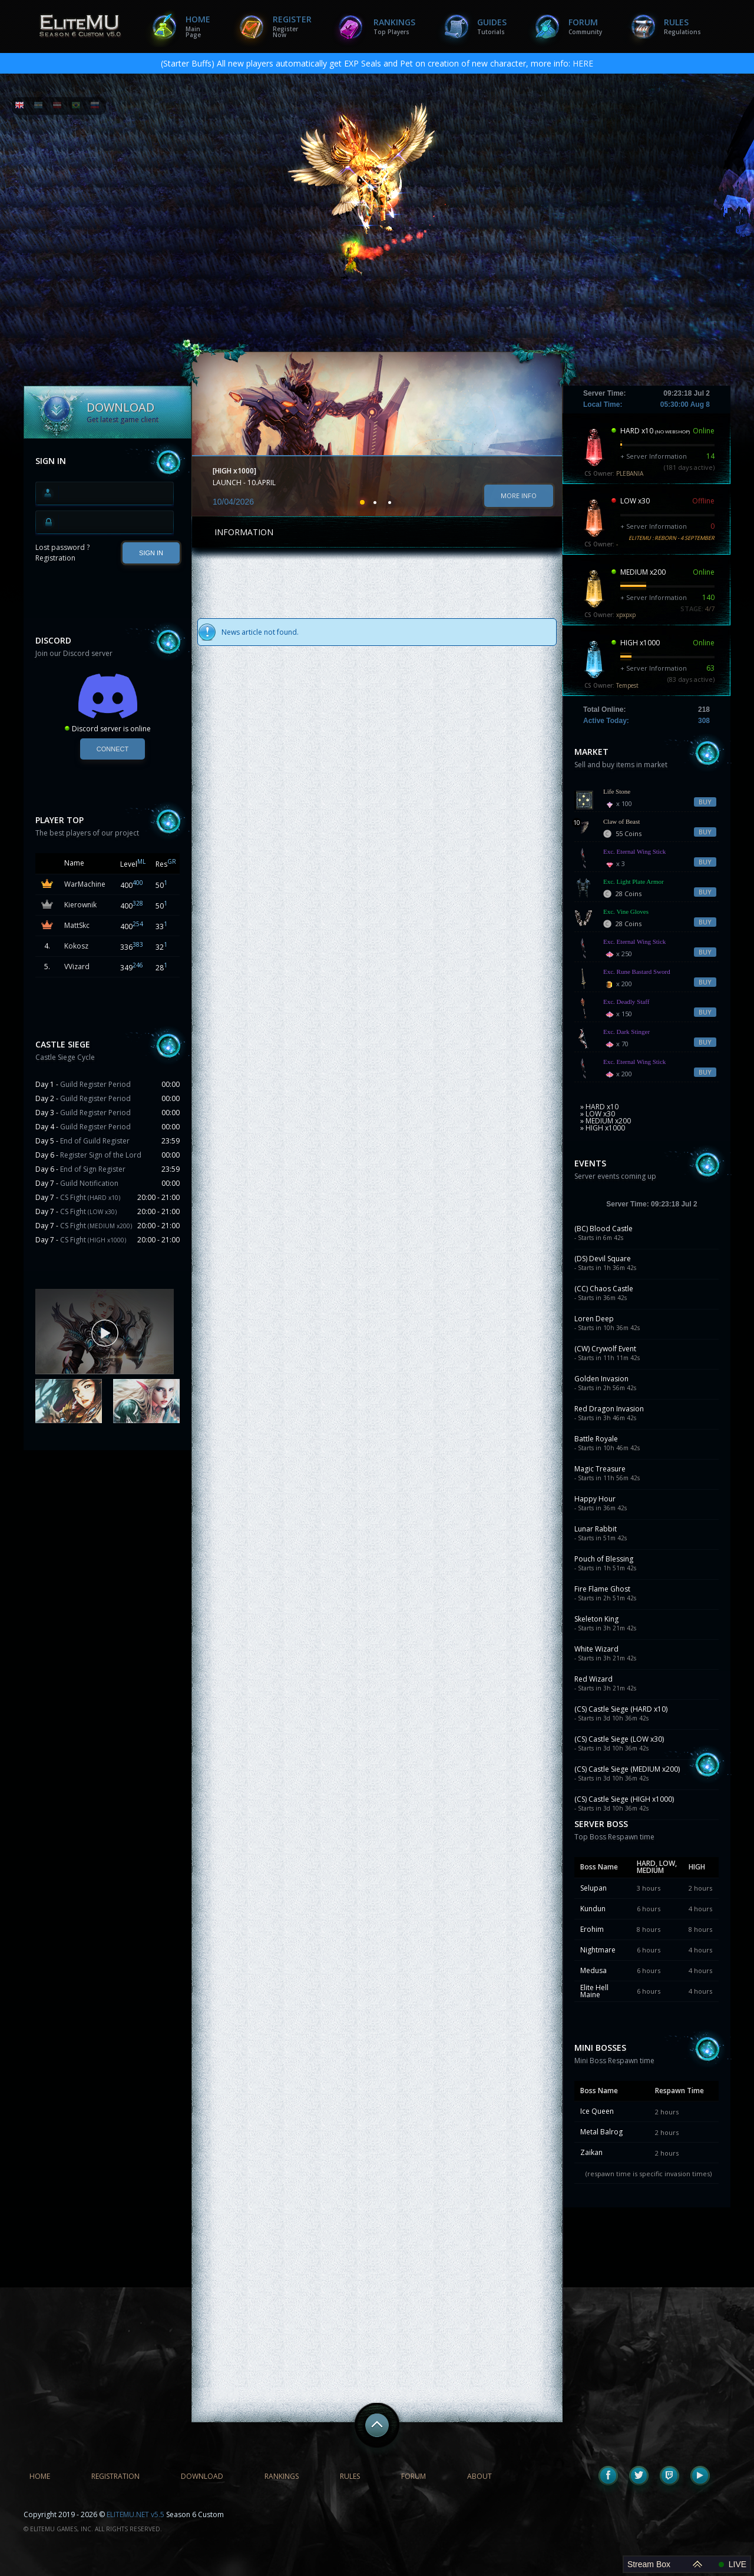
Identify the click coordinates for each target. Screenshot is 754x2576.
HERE (583, 63)
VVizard (77, 967)
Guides (492, 26)
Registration (55, 558)
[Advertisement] (107, 1535)
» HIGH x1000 (602, 1128)
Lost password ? (62, 547)
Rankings (394, 26)
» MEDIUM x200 (605, 1121)
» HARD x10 (599, 1107)
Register (292, 26)
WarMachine (84, 884)
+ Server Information (653, 456)
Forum (585, 26)
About (479, 2476)
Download (202, 2476)
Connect (112, 748)
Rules (682, 26)
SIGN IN (151, 552)
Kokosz (76, 946)
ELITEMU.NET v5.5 (135, 2514)
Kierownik (80, 905)
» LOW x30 (597, 1114)
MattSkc (77, 925)
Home (198, 26)
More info (519, 495)
